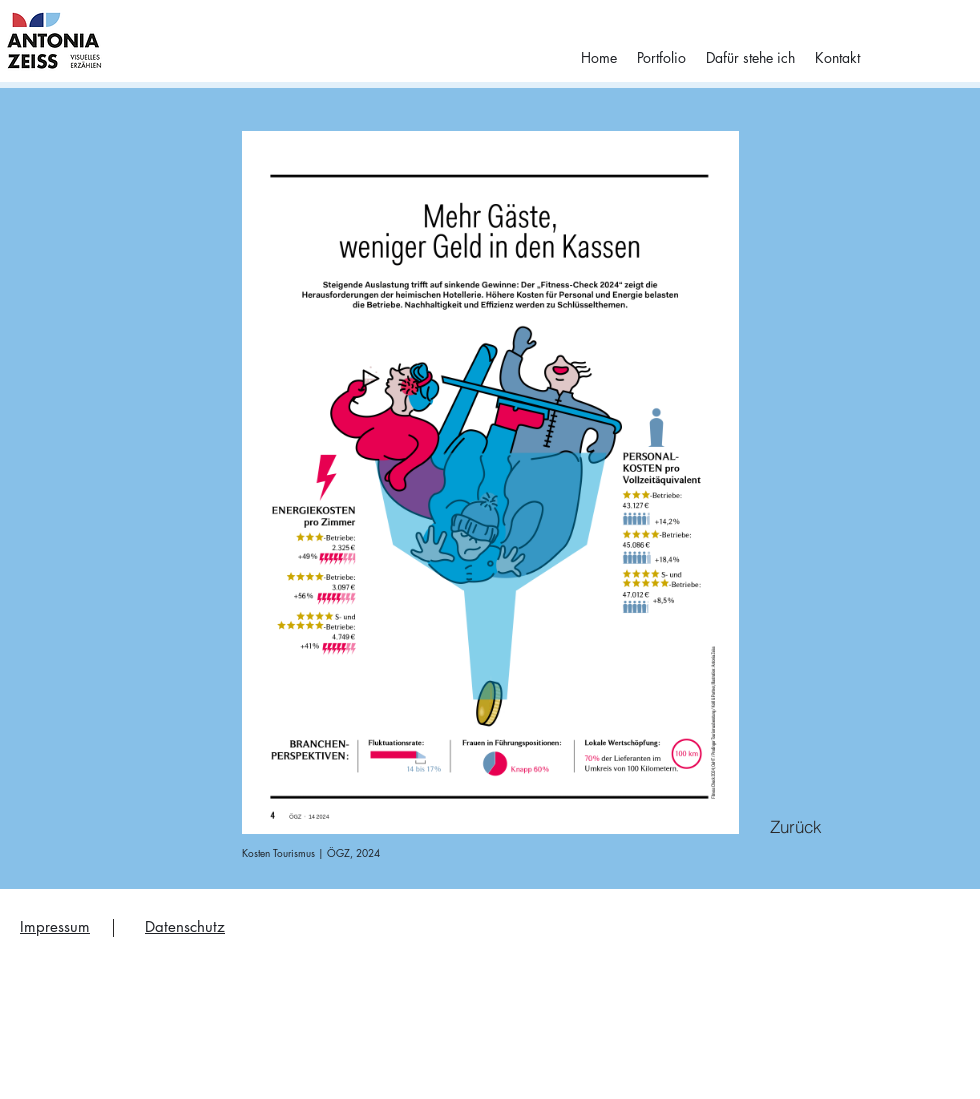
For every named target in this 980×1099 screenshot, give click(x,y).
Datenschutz (185, 926)
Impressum (55, 926)
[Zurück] (796, 826)
